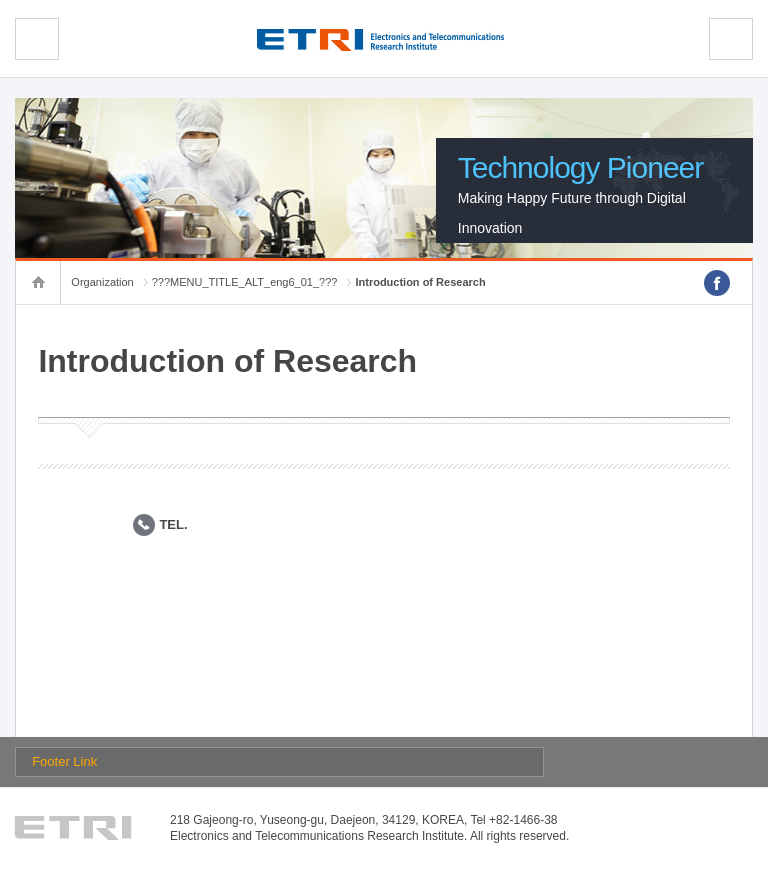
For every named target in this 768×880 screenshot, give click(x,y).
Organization (102, 282)
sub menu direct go (0, 0)
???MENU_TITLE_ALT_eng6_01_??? (245, 282)
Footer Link (64, 761)
